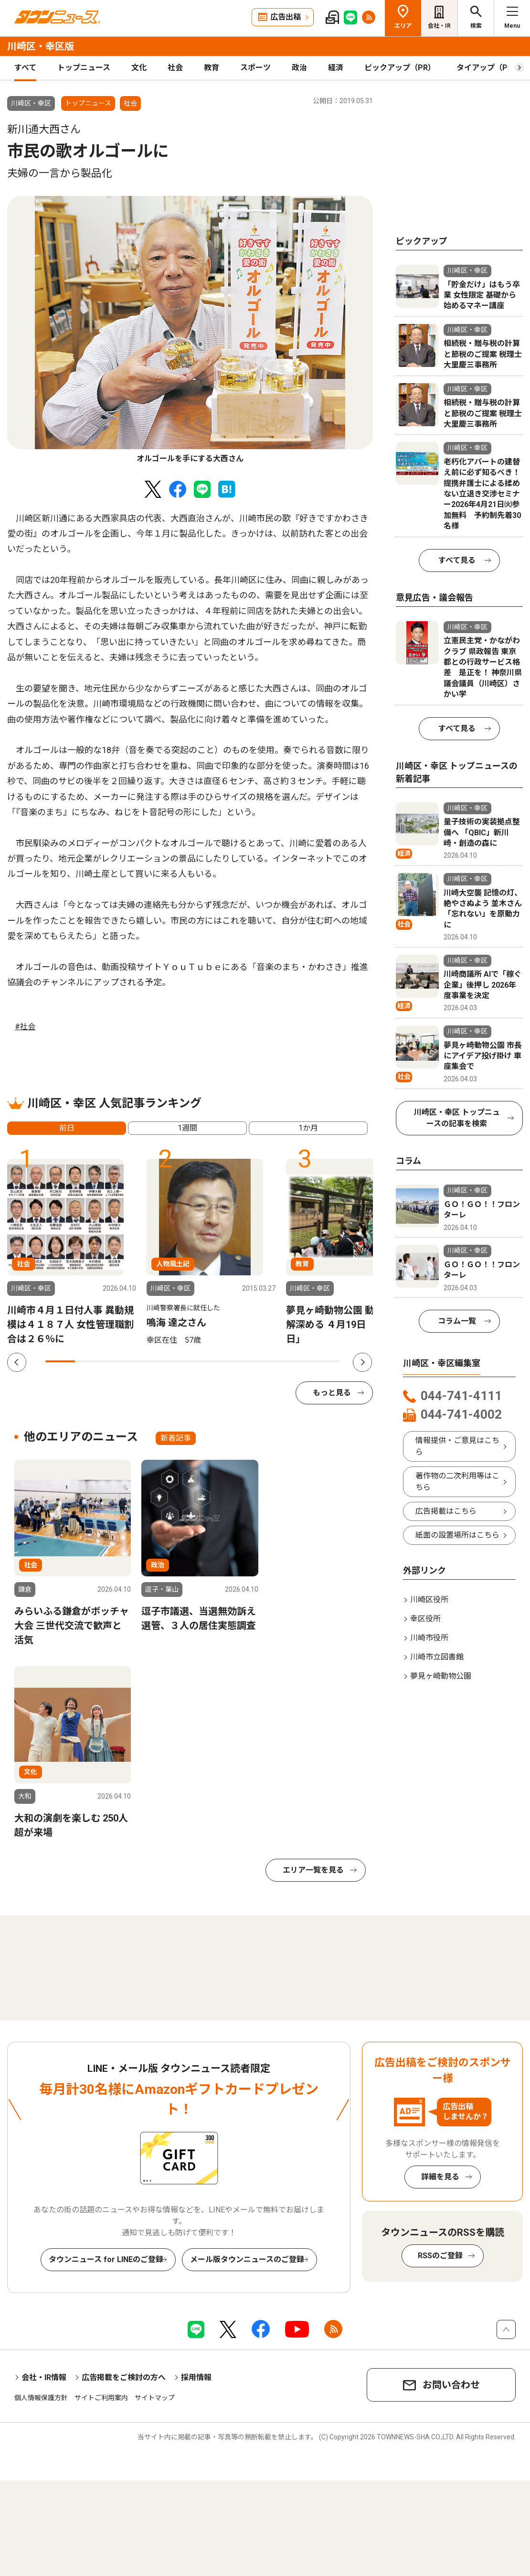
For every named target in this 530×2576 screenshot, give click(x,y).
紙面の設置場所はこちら (457, 1535)
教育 (211, 67)
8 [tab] (266, 1361)
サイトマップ (155, 2398)
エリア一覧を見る (313, 1870)
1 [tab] (60, 1361)
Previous (16, 1362)
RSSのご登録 (440, 2255)
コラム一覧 (457, 1321)
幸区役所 (425, 1618)
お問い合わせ (451, 2385)
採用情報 (196, 2377)
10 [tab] (325, 1361)
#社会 (25, 1026)
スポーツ (255, 67)
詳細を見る (440, 2176)
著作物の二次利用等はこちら (457, 1481)
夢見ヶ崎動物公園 (440, 1676)
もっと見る (332, 1392)
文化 (139, 67)
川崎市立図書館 (437, 1656)
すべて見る (457, 560)
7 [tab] (237, 1361)
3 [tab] (119, 1361)
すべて (25, 67)
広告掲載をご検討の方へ (124, 2377)
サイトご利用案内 (101, 2398)
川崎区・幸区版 (40, 46)
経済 (335, 67)
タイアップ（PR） (488, 67)
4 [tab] (148, 1361)
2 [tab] (90, 1361)
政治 (299, 67)
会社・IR (439, 25)
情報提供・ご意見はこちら (457, 1446)
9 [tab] (296, 1361)
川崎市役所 (429, 1637)
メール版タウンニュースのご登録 (247, 2259)
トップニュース (83, 67)
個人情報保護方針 (41, 2398)
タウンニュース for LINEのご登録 (106, 2259)
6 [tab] (208, 1361)
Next (362, 1362)
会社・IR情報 (43, 2377)
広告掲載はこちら (446, 1511)
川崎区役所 (429, 1599)
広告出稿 (285, 17)
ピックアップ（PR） (399, 67)
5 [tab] (178, 1361)
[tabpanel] (190, 330)
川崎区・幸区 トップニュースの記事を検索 (457, 1118)
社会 (175, 67)
